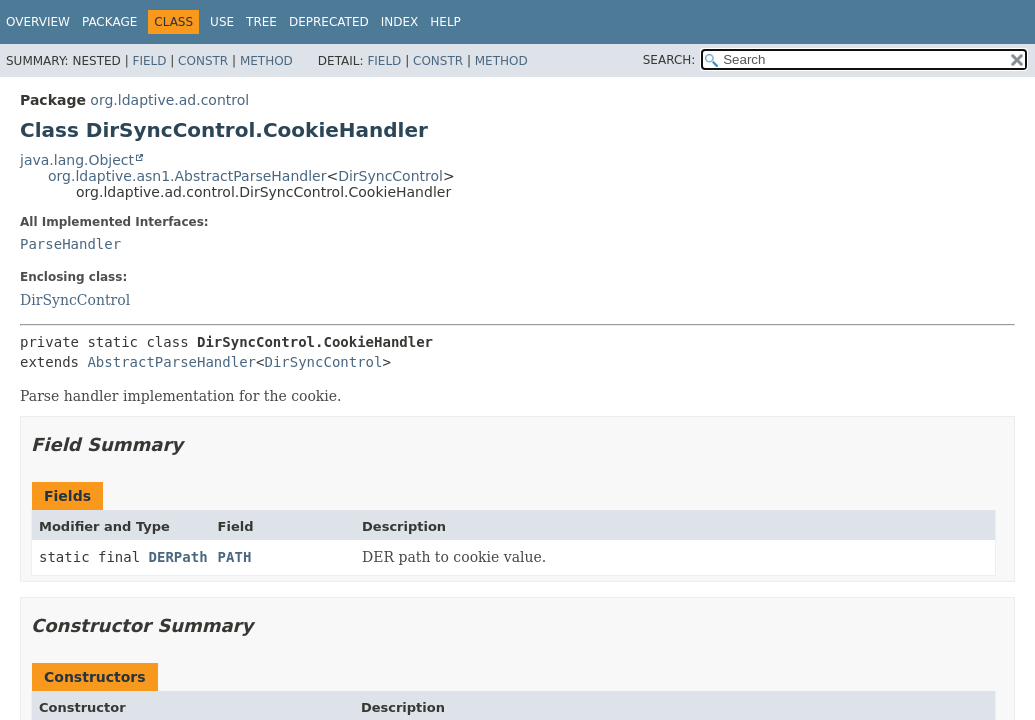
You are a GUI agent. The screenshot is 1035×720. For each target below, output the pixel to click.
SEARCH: (669, 60)
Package (109, 22)
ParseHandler (70, 244)
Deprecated (329, 22)
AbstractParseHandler (171, 362)
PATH (235, 557)
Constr (203, 61)
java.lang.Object (77, 160)
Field (149, 61)
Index (400, 22)
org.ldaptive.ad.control (169, 100)
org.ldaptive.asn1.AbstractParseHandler (187, 176)
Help (445, 22)
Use (222, 22)
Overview (38, 22)
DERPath (178, 557)
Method (266, 61)
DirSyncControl (390, 176)
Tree (261, 22)
